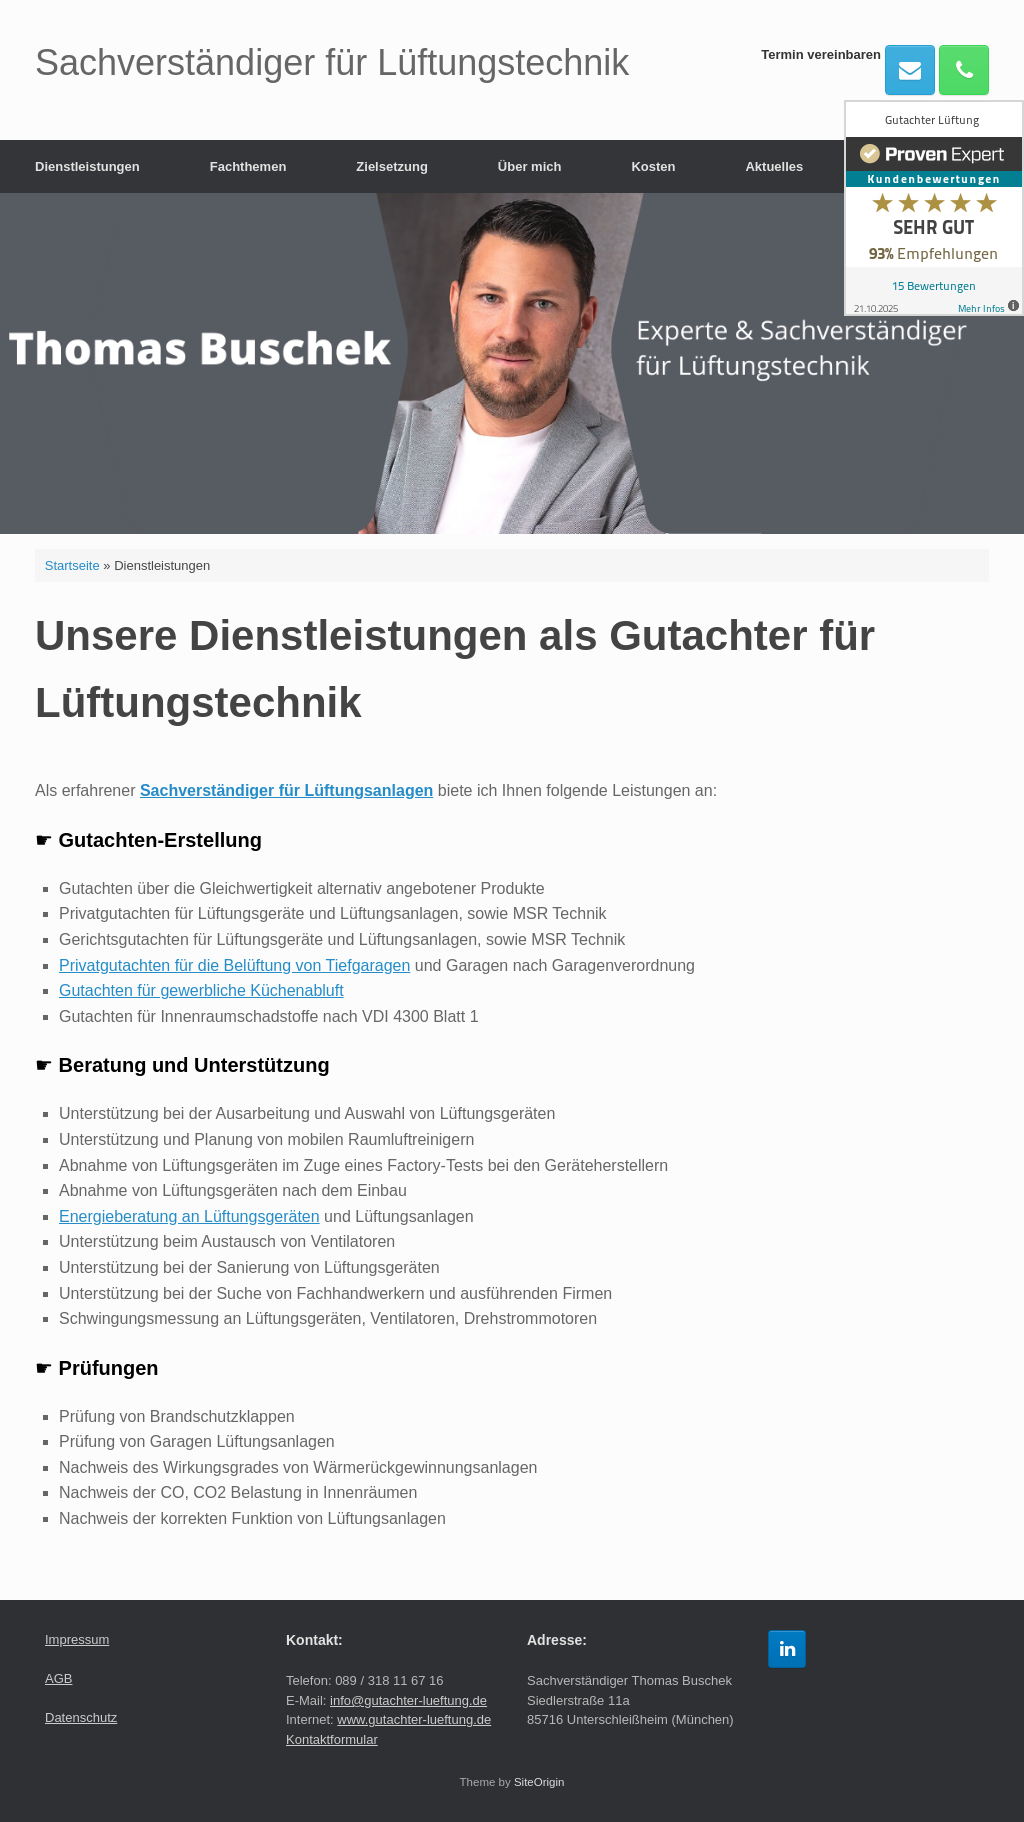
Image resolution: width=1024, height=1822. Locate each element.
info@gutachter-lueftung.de (408, 1700)
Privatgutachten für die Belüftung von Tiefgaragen (234, 965)
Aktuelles (774, 166)
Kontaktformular (332, 1739)
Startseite (72, 565)
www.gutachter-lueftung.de (414, 1719)
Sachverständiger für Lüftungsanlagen (286, 790)
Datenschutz (81, 1717)
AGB (58, 1678)
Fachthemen (248, 166)
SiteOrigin (539, 1782)
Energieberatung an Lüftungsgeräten (189, 1216)
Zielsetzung (392, 166)
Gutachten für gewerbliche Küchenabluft (201, 990)
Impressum (77, 1639)
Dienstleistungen (87, 166)
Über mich (530, 166)
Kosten (653, 166)
